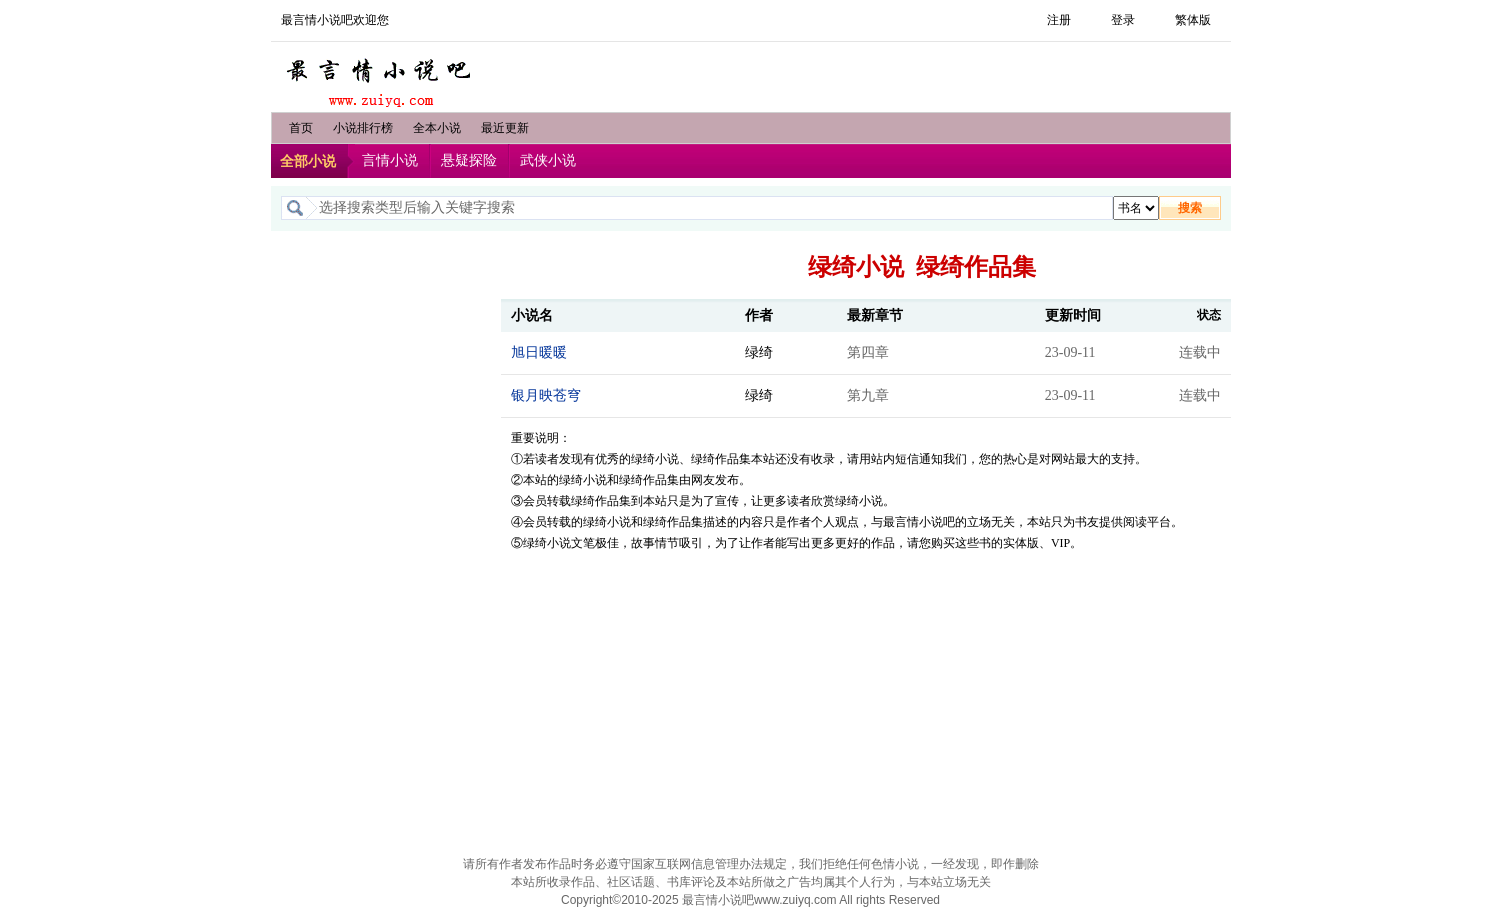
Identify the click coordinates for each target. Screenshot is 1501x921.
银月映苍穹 (546, 395)
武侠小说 (548, 160)
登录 (1123, 20)
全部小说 (308, 161)
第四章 (868, 352)
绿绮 (759, 352)
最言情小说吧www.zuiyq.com (759, 900)
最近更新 (505, 128)
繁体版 (1193, 20)
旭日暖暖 (539, 352)
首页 (301, 128)
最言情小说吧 (381, 77)
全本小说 (437, 128)
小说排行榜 (363, 128)
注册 (1059, 20)
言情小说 (390, 160)
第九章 (868, 395)
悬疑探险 (469, 160)
